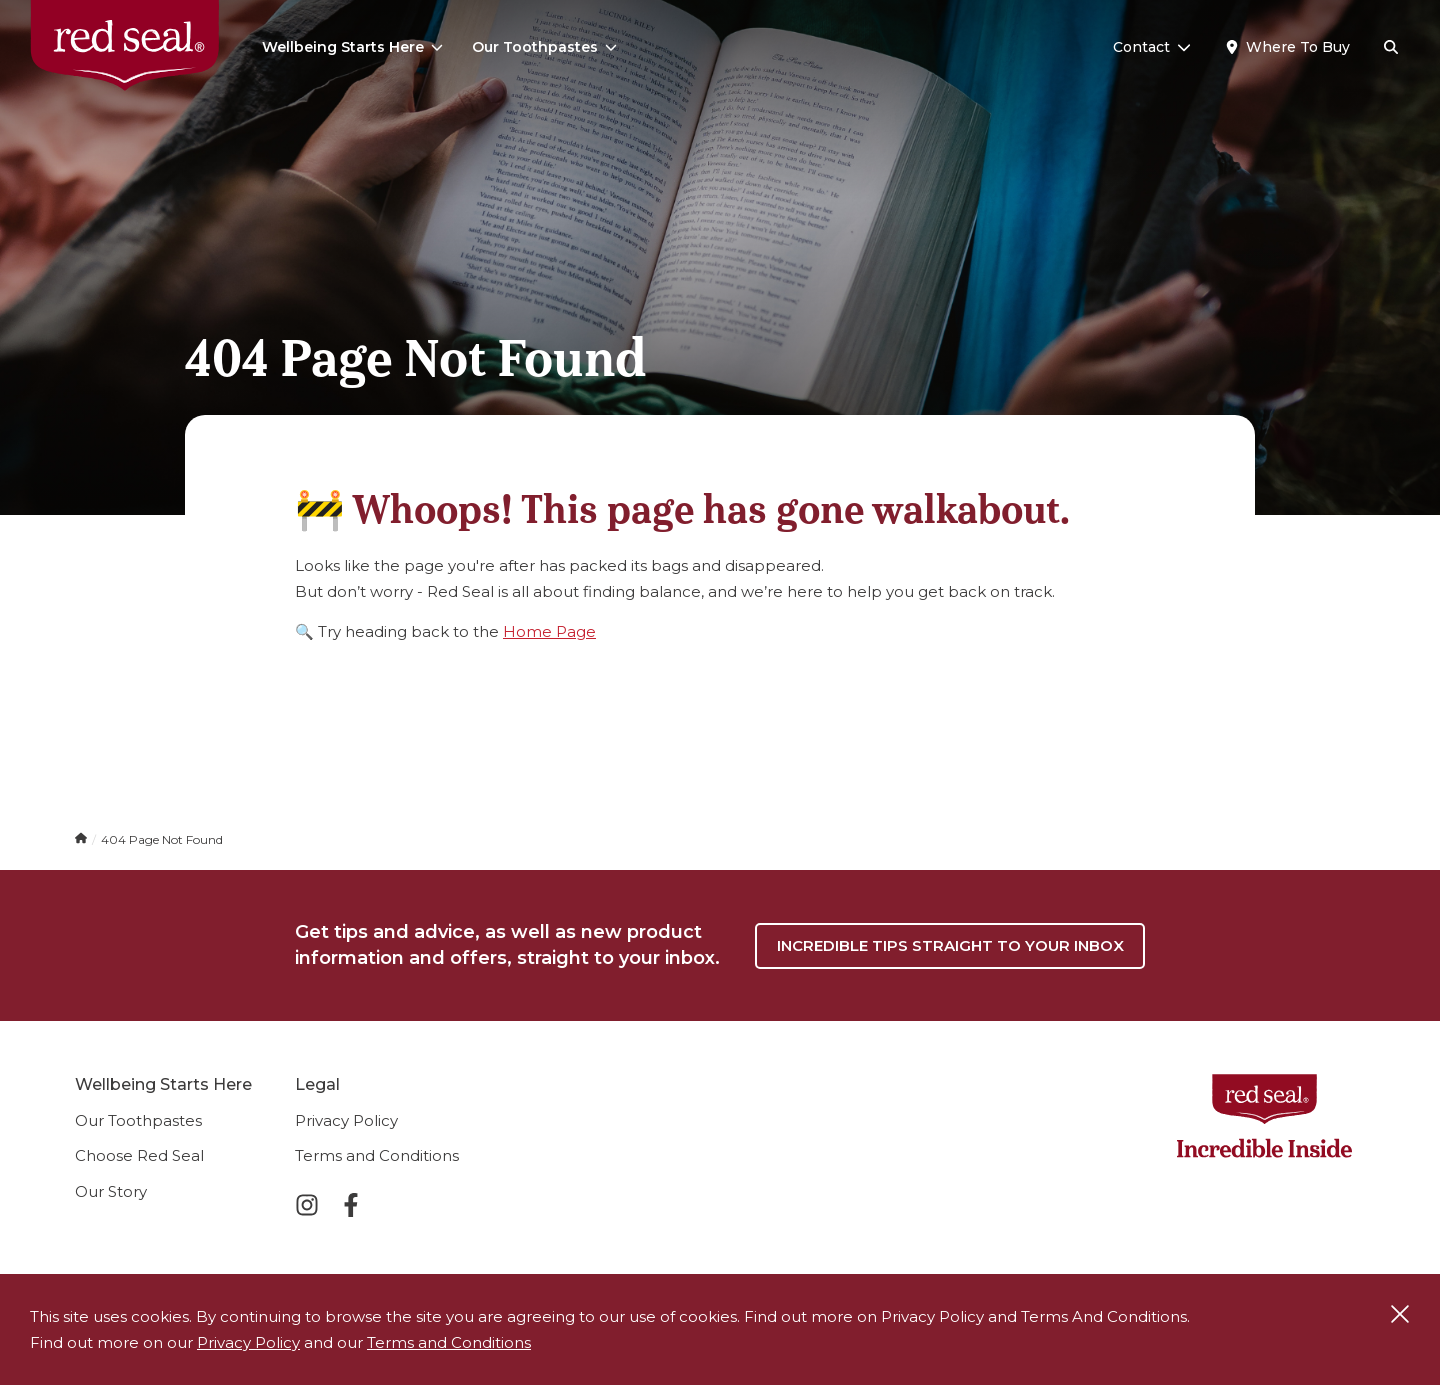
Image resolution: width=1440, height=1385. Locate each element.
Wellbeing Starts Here (352, 47)
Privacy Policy (346, 1120)
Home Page (549, 631)
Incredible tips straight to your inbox (950, 945)
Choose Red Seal (139, 1155)
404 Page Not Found (162, 839)
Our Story (111, 1191)
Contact (1152, 47)
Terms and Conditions (377, 1155)
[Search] (1391, 48)
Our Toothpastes (544, 47)
